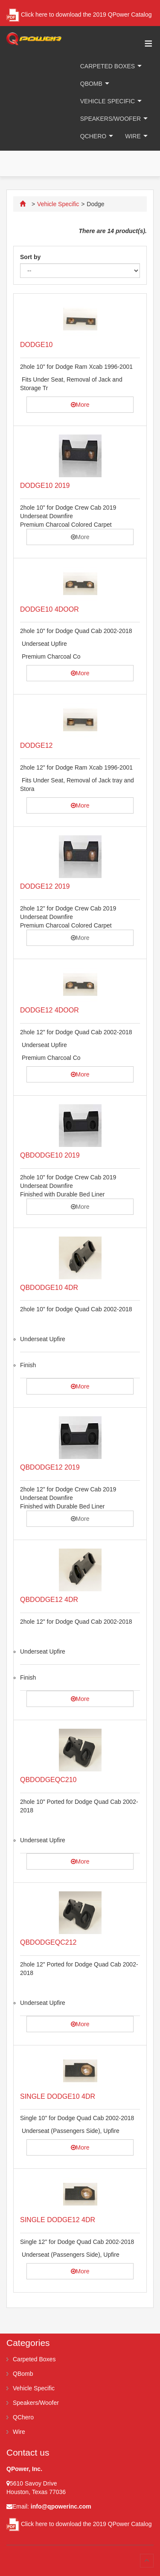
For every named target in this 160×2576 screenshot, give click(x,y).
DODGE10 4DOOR (49, 609)
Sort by (30, 257)
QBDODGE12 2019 (50, 1467)
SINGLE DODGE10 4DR (57, 2096)
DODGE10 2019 (45, 485)
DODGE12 (36, 745)
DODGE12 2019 (45, 886)
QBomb (91, 83)
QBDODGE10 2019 (50, 1155)
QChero (93, 136)
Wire (133, 136)
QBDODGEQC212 (48, 1942)
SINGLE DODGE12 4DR (57, 2219)
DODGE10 (36, 344)
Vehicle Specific (107, 101)
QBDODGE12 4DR (49, 1599)
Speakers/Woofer (110, 118)
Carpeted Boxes (107, 66)
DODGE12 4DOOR (49, 1010)
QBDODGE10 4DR (49, 1287)
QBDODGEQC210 (48, 1779)
